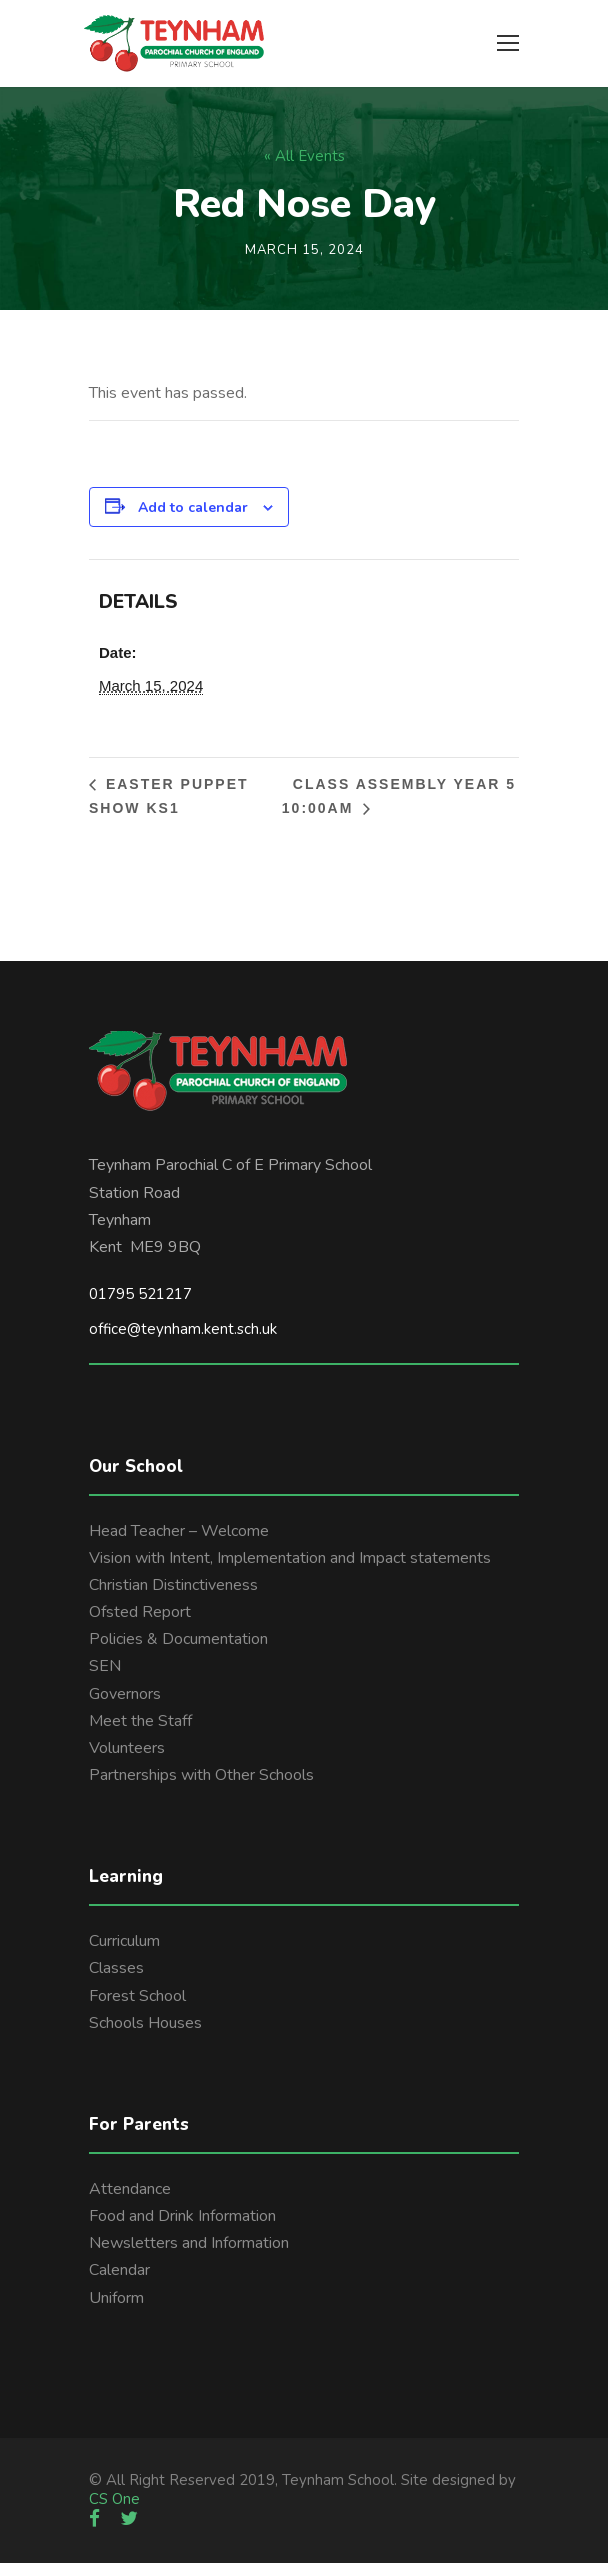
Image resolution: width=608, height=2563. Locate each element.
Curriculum (124, 1941)
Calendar (119, 2270)
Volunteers (127, 1748)
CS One (114, 2499)
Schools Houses (145, 2023)
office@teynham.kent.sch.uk (183, 1329)
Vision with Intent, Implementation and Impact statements (290, 1558)
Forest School (137, 1996)
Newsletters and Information (189, 2243)
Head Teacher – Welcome (179, 1531)
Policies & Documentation (178, 1639)
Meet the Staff (140, 1721)
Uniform (116, 2298)
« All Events (304, 156)
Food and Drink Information (182, 2216)
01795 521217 (140, 1294)
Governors (125, 1694)
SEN (105, 1666)
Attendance (130, 2189)
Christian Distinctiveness (173, 1585)
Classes (116, 1968)
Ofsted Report (140, 1612)
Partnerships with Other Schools (201, 1775)
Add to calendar (193, 507)
